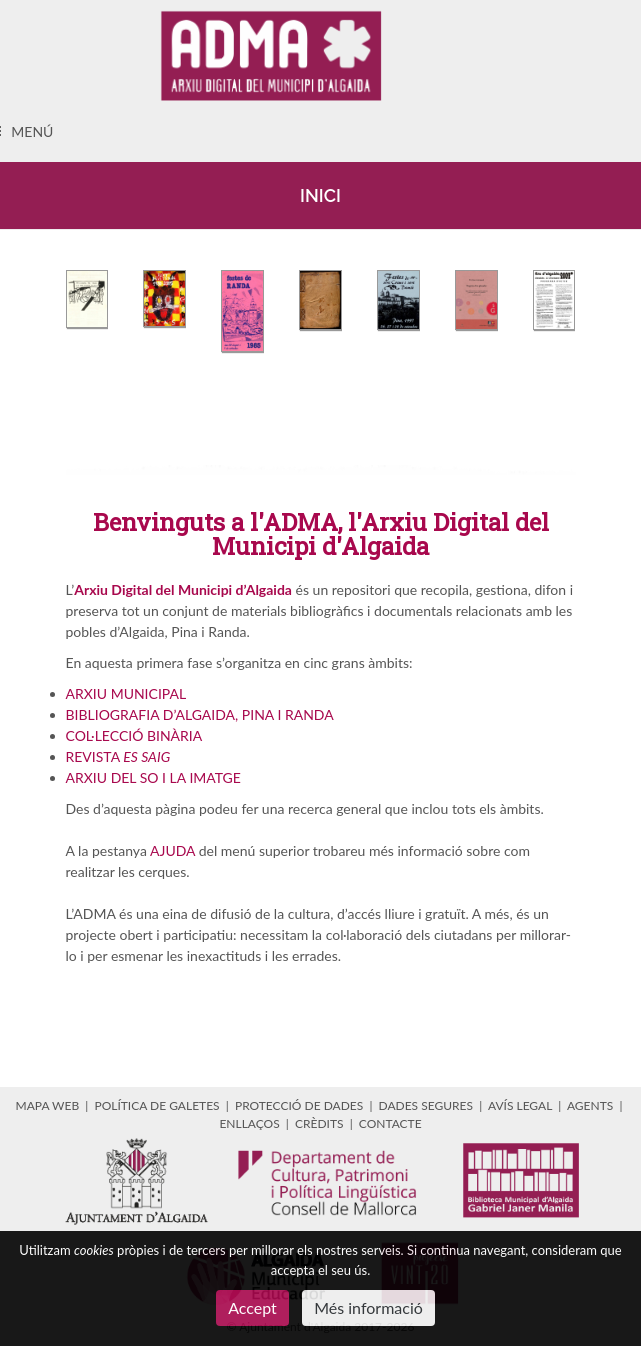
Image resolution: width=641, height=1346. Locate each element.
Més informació (368, 1307)
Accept (252, 1307)
